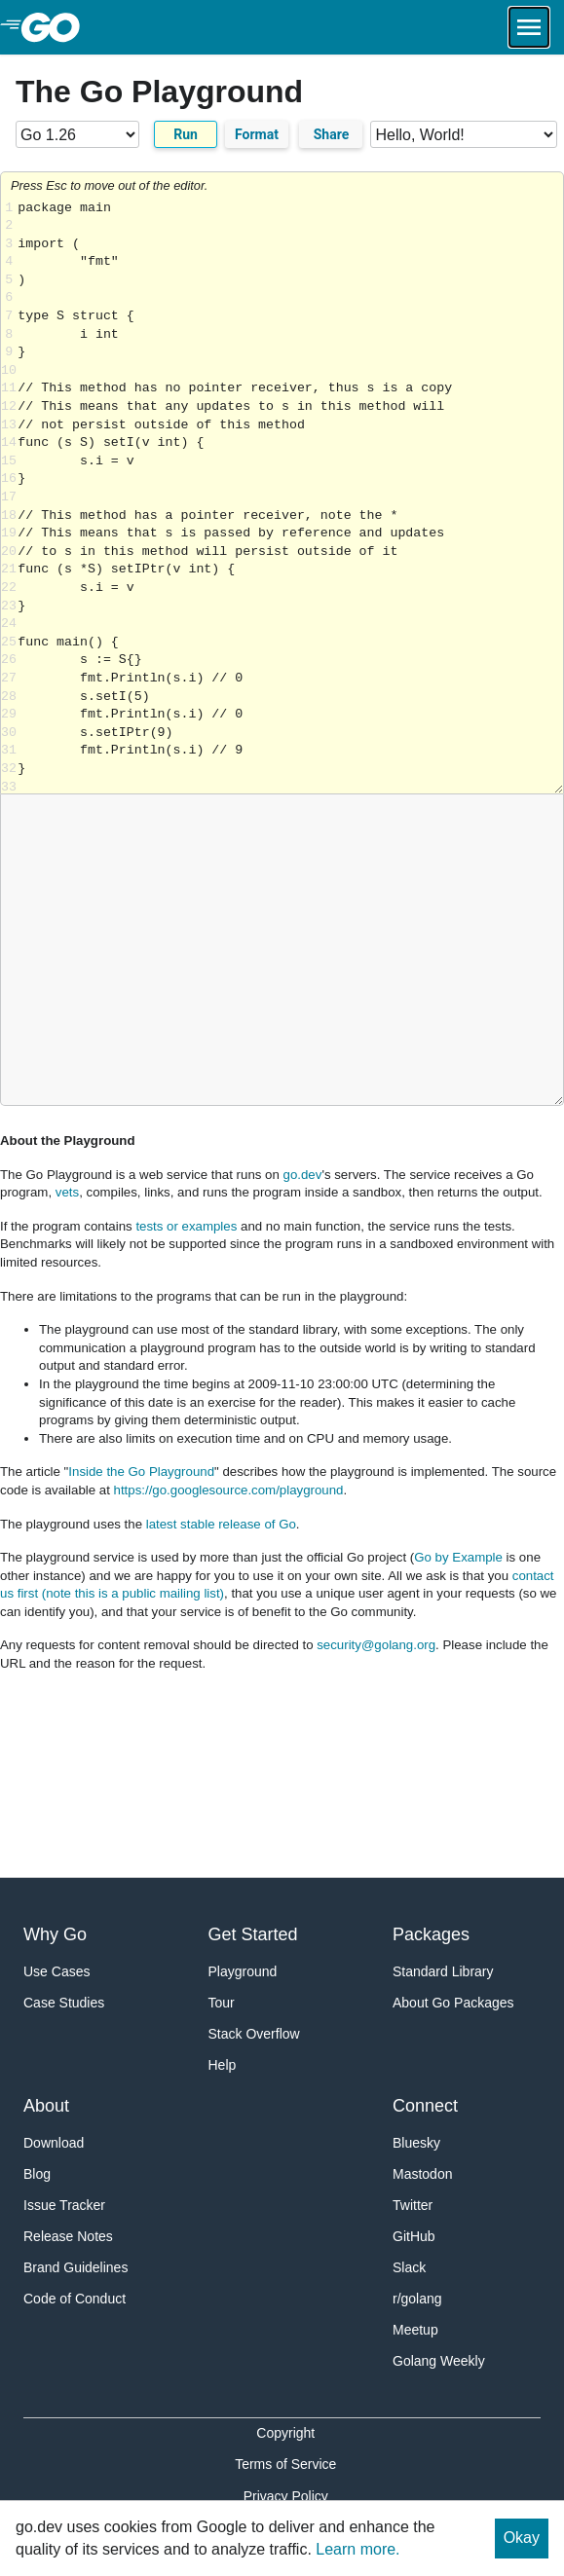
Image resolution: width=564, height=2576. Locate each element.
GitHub (414, 2236)
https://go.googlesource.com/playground (229, 1490)
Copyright (285, 2433)
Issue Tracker (64, 2205)
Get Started (253, 1934)
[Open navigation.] (528, 27)
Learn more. (357, 2549)
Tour (221, 2002)
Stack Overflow (254, 2034)
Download (53, 2143)
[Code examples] (463, 134)
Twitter (412, 2205)
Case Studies (63, 2002)
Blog (37, 2174)
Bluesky (416, 2143)
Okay (522, 2537)
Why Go (55, 1934)
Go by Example (458, 1557)
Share (332, 134)
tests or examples (186, 1226)
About (46, 2106)
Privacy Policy (286, 2496)
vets (67, 1192)
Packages (431, 1934)
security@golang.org (376, 1645)
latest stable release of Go (221, 1524)
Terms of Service (285, 2464)
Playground (243, 1971)
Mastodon (422, 2174)
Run (185, 134)
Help (222, 2065)
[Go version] (77, 134)
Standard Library (443, 1971)
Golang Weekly (439, 2361)
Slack (409, 2267)
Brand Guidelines (75, 2267)
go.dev (302, 1174)
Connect (425, 2106)
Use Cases (56, 1971)
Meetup (415, 2329)
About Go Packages (453, 2002)
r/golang (417, 2298)
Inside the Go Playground (141, 1471)
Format (257, 134)
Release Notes (68, 2236)
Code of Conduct (74, 2298)
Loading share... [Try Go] (290, 497)
